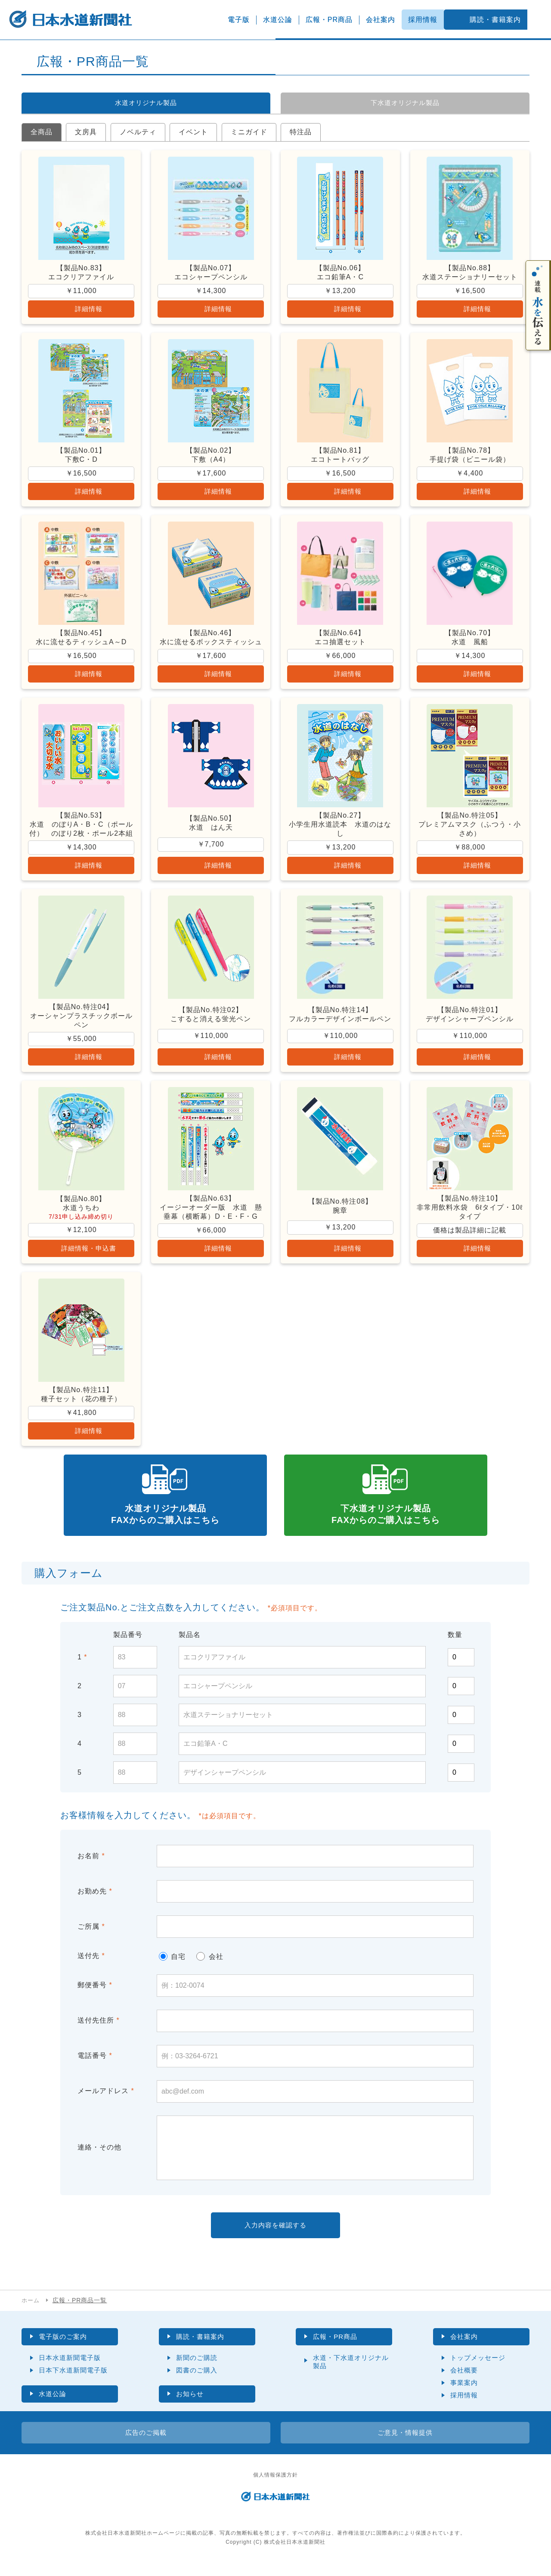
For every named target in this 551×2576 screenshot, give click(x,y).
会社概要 (464, 2380)
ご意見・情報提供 (405, 2443)
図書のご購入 (196, 2380)
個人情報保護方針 (275, 2486)
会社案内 (380, 19)
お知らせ (190, 2404)
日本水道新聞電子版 (70, 2368)
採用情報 (422, 19)
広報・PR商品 (329, 19)
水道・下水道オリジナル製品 (351, 2372)
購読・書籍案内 (495, 19)
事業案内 (464, 2393)
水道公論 (277, 19)
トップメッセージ (477, 2368)
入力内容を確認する (276, 2235)
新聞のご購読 (196, 2368)
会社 (209, 1966)
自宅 (172, 1966)
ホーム (31, 2310)
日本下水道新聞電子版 (73, 2380)
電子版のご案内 (64, 2347)
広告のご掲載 (146, 2443)
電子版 (239, 19)
